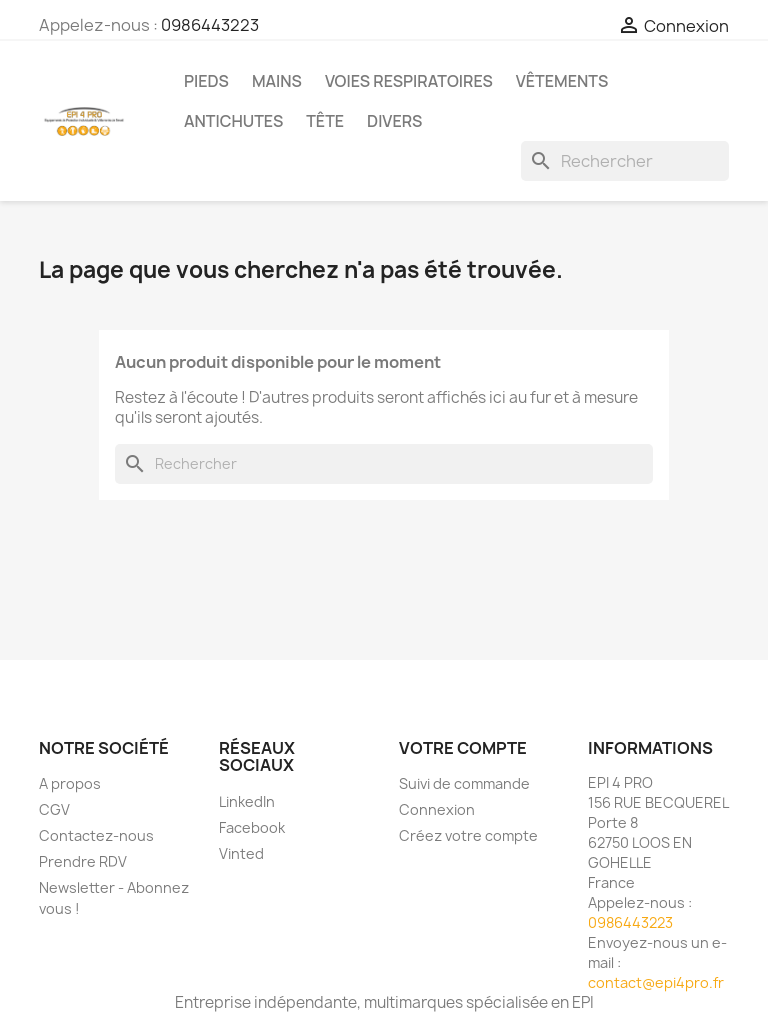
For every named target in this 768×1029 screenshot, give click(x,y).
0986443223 (210, 25)
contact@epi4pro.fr (656, 982)
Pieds (206, 81)
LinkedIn (247, 801)
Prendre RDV (83, 861)
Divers (394, 121)
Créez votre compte (468, 835)
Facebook (252, 827)
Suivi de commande (464, 783)
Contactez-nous (96, 835)
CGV (54, 809)
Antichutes (233, 121)
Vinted (241, 853)
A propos (70, 783)
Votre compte (463, 748)
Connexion (437, 809)
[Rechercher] (625, 161)
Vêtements (562, 81)
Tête (325, 121)
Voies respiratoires (409, 81)
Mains (277, 81)
